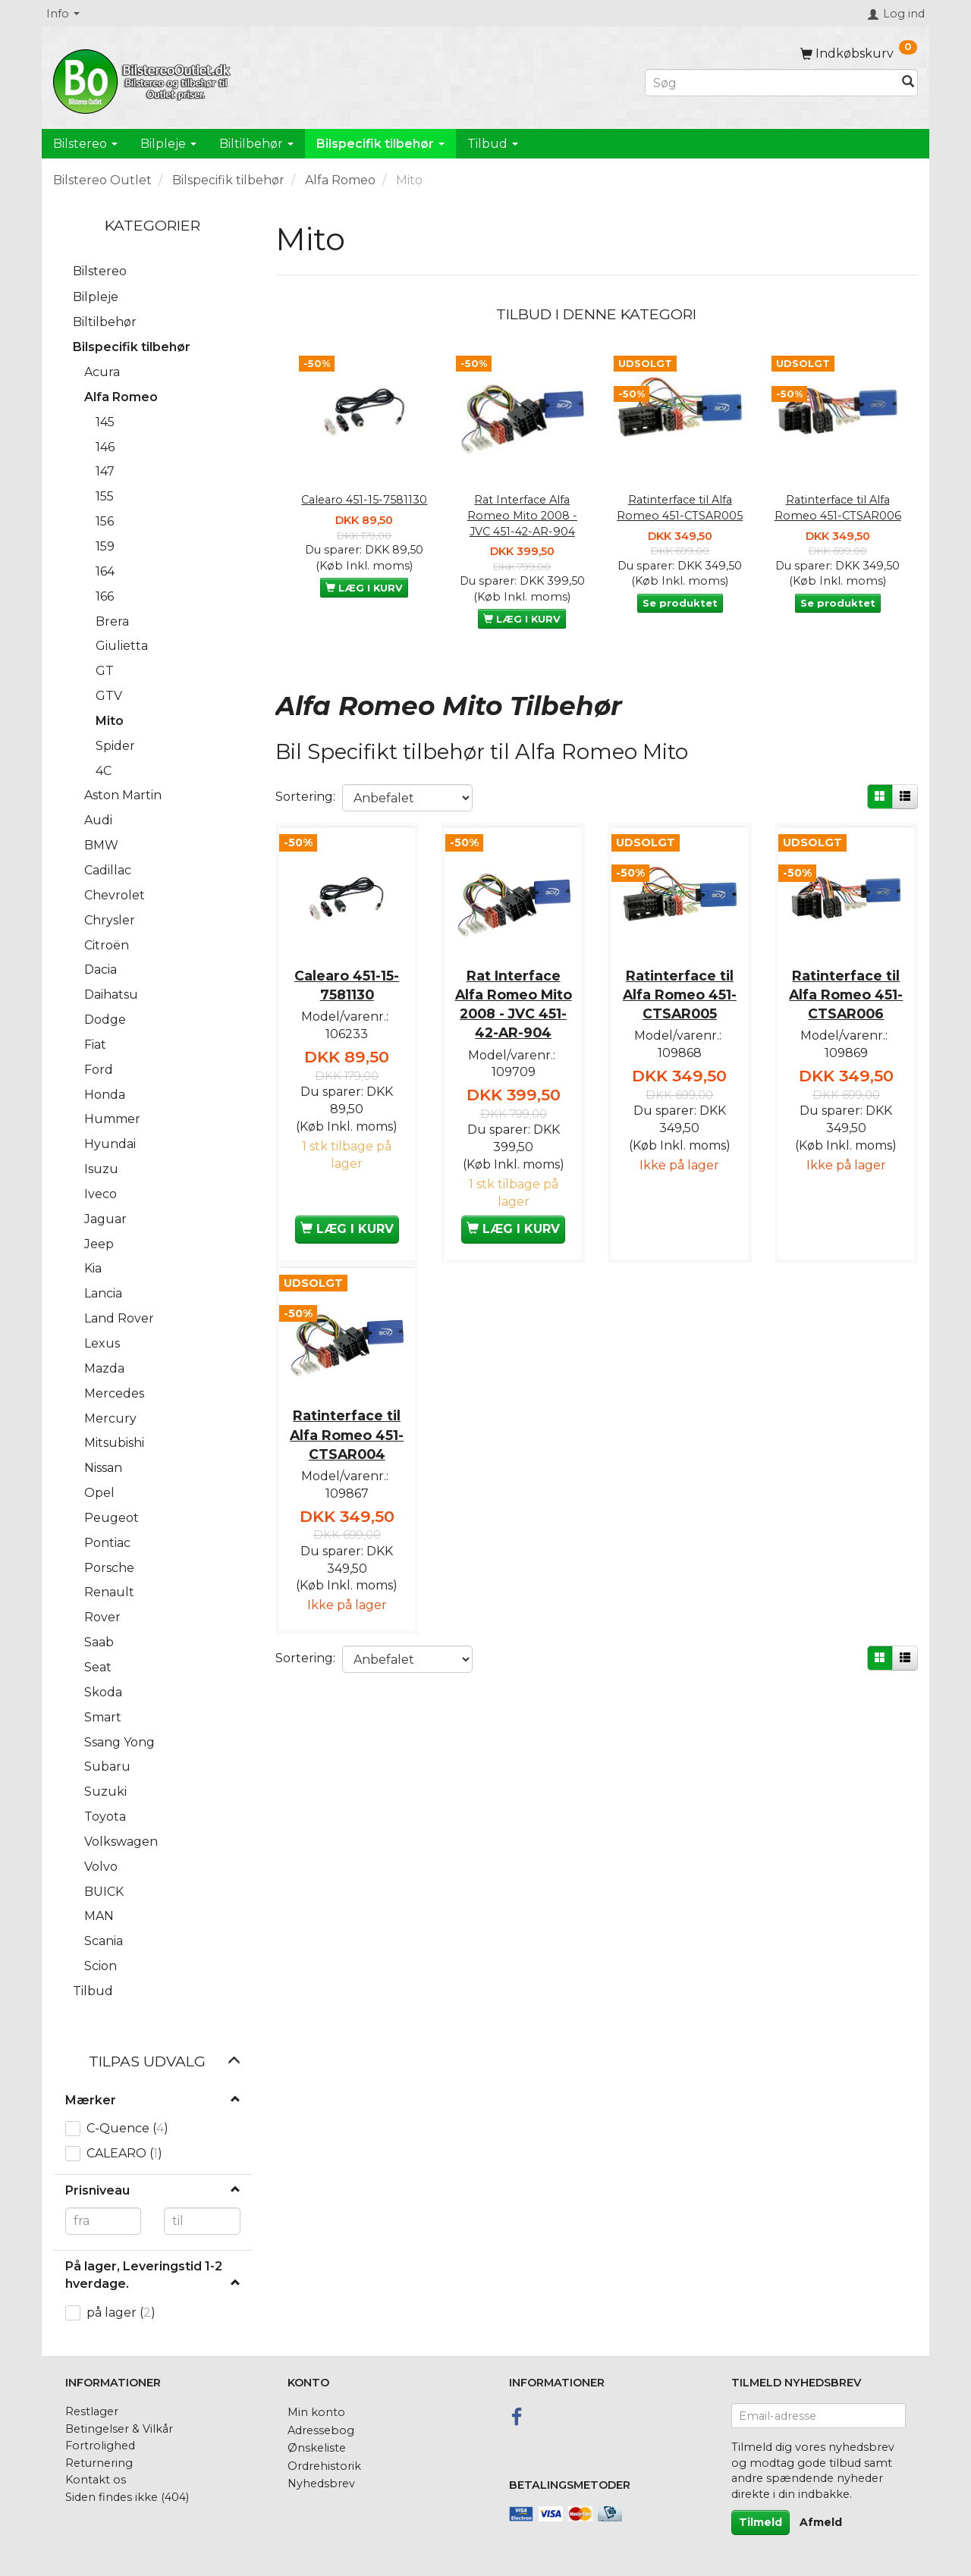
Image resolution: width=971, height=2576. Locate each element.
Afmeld (821, 2522)
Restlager (91, 2411)
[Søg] (908, 83)
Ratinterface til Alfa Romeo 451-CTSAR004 (347, 1433)
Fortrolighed (100, 2445)
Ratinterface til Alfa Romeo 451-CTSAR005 (680, 507)
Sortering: (305, 796)
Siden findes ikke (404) (127, 2497)
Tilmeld (760, 2522)
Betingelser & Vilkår (119, 2429)
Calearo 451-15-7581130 (364, 500)
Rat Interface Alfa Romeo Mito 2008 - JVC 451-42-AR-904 (522, 515)
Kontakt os (95, 2480)
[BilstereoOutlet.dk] (144, 79)
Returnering (99, 2463)
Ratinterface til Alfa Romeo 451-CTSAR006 (838, 507)
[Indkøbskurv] (859, 53)
